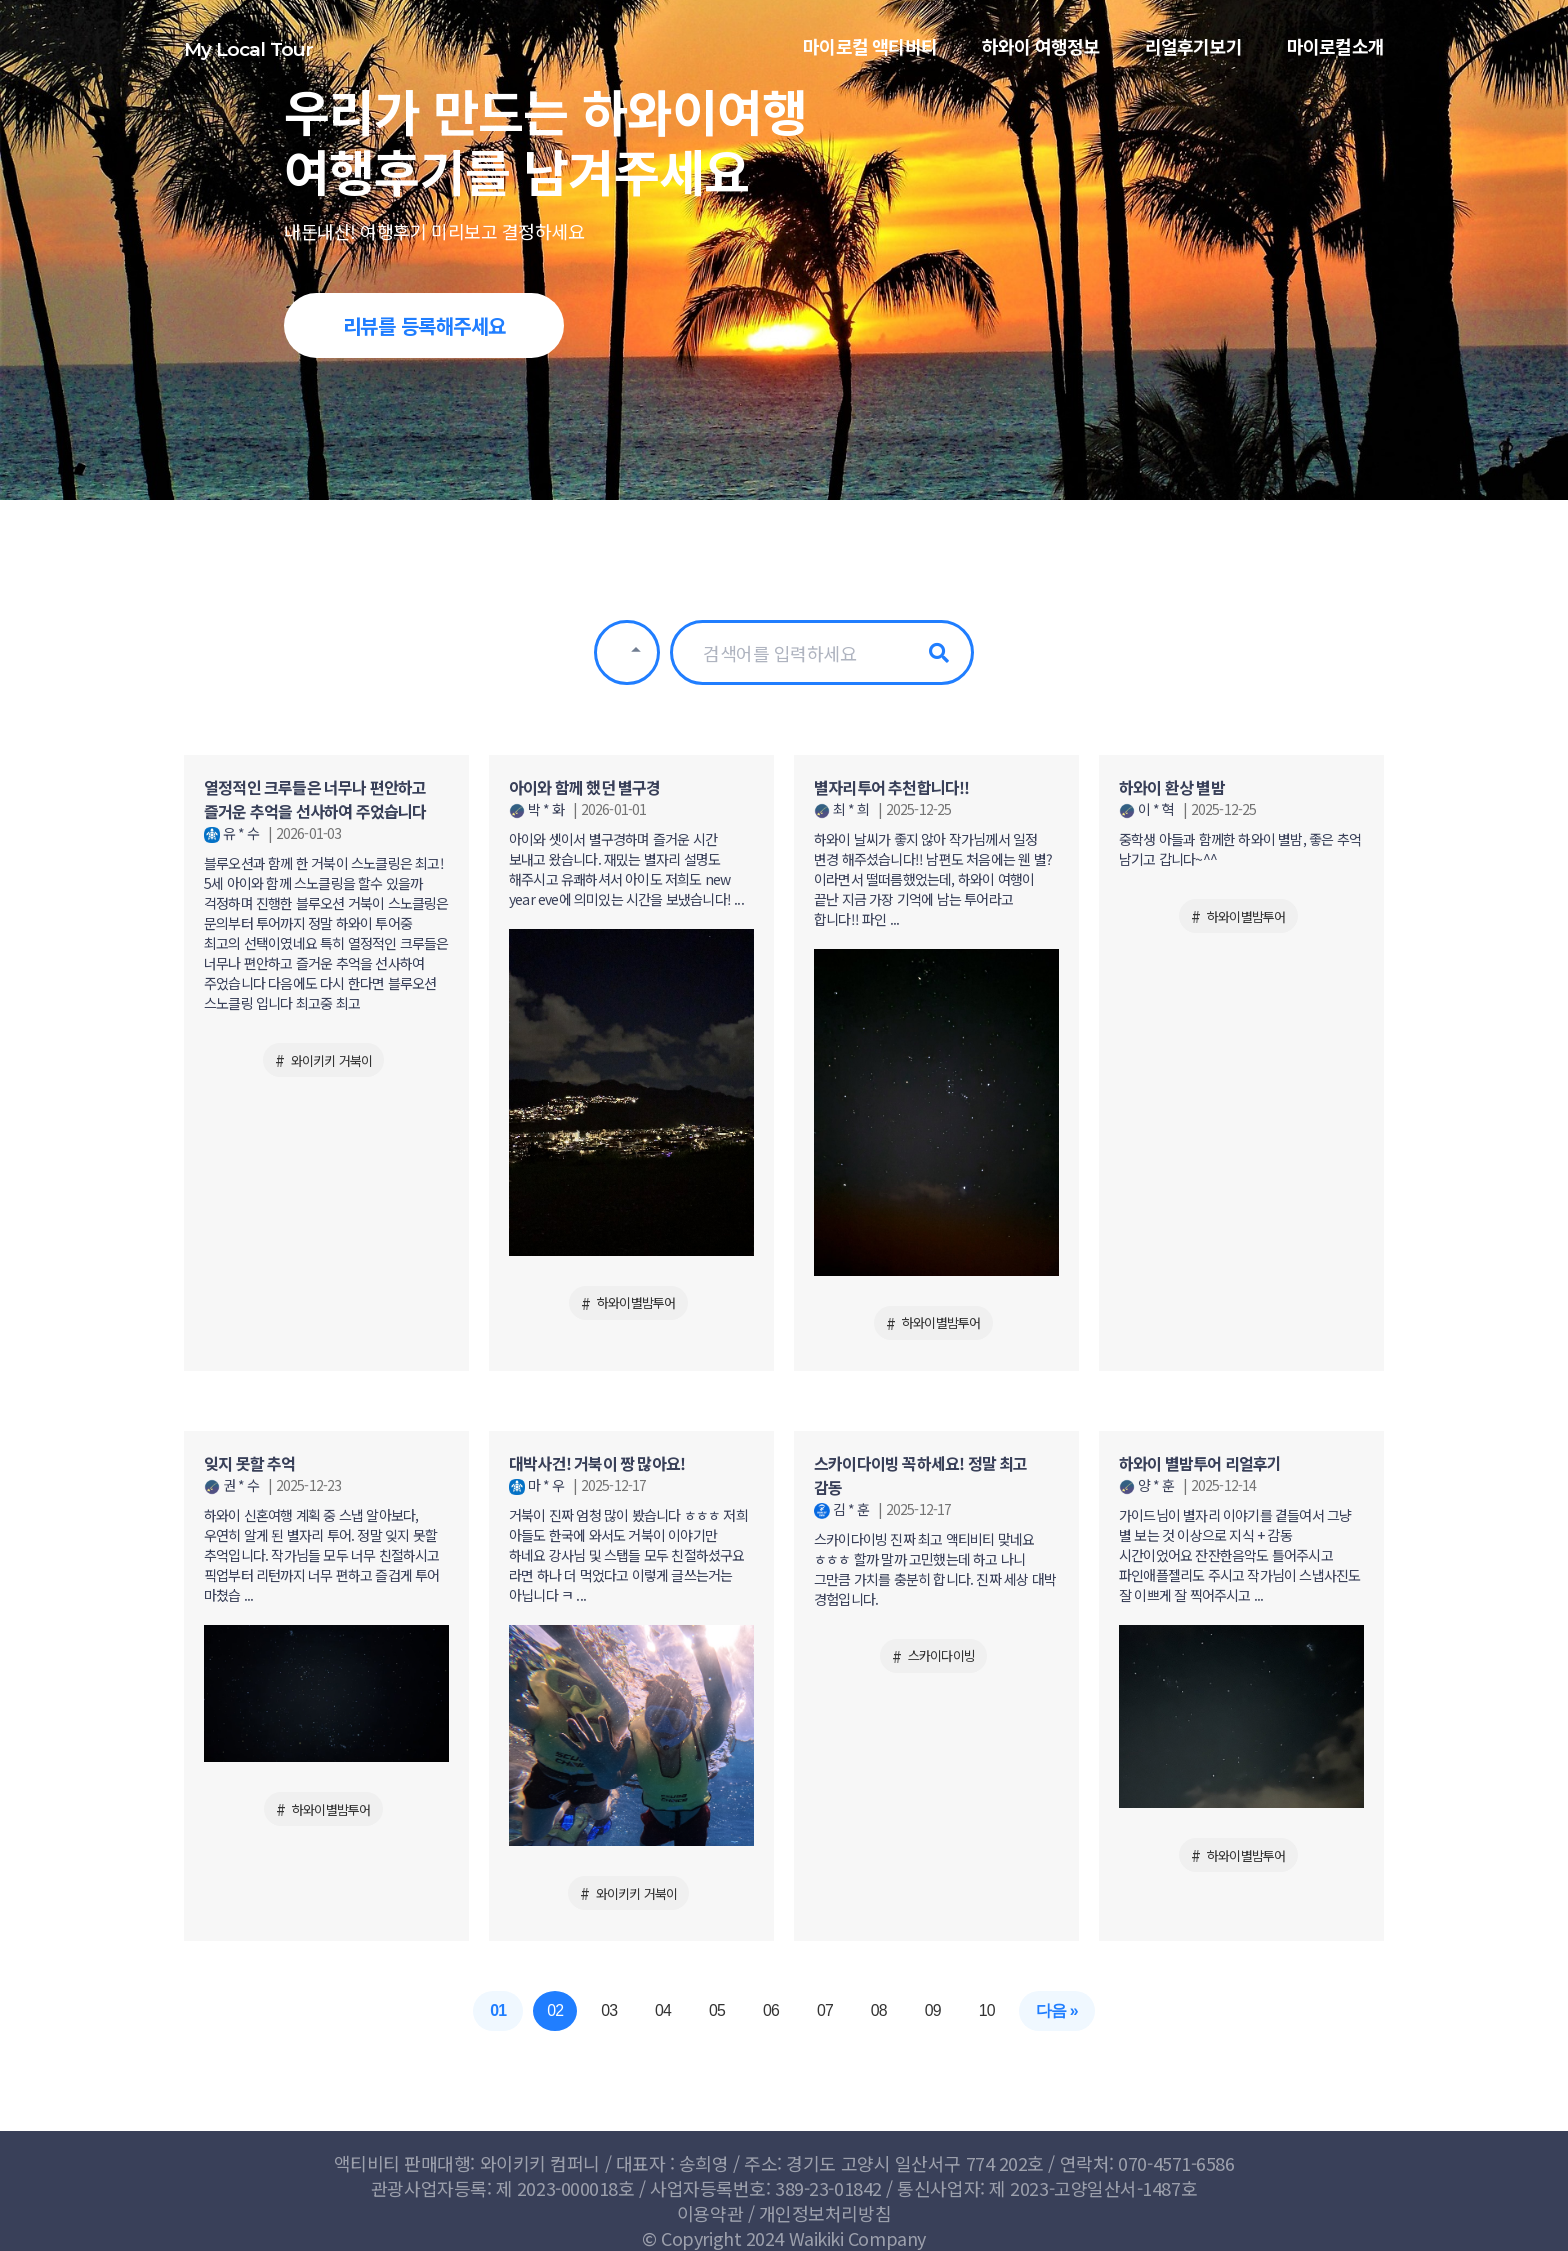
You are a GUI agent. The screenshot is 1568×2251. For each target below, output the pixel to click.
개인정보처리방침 (825, 2213)
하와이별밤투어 (636, 1302)
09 (934, 2010)
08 (879, 2010)
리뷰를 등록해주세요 (424, 325)
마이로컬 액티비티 (870, 55)
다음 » (1058, 2010)
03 (608, 2010)
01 (497, 2010)
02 (554, 2010)
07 (825, 2010)
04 (663, 2010)
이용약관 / (718, 2213)
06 (771, 2010)
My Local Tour (249, 54)
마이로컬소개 (1335, 55)
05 (717, 2010)
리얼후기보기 (1193, 55)
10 (988, 2010)
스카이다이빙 (941, 1655)
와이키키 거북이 (332, 1060)
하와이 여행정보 (1041, 55)
